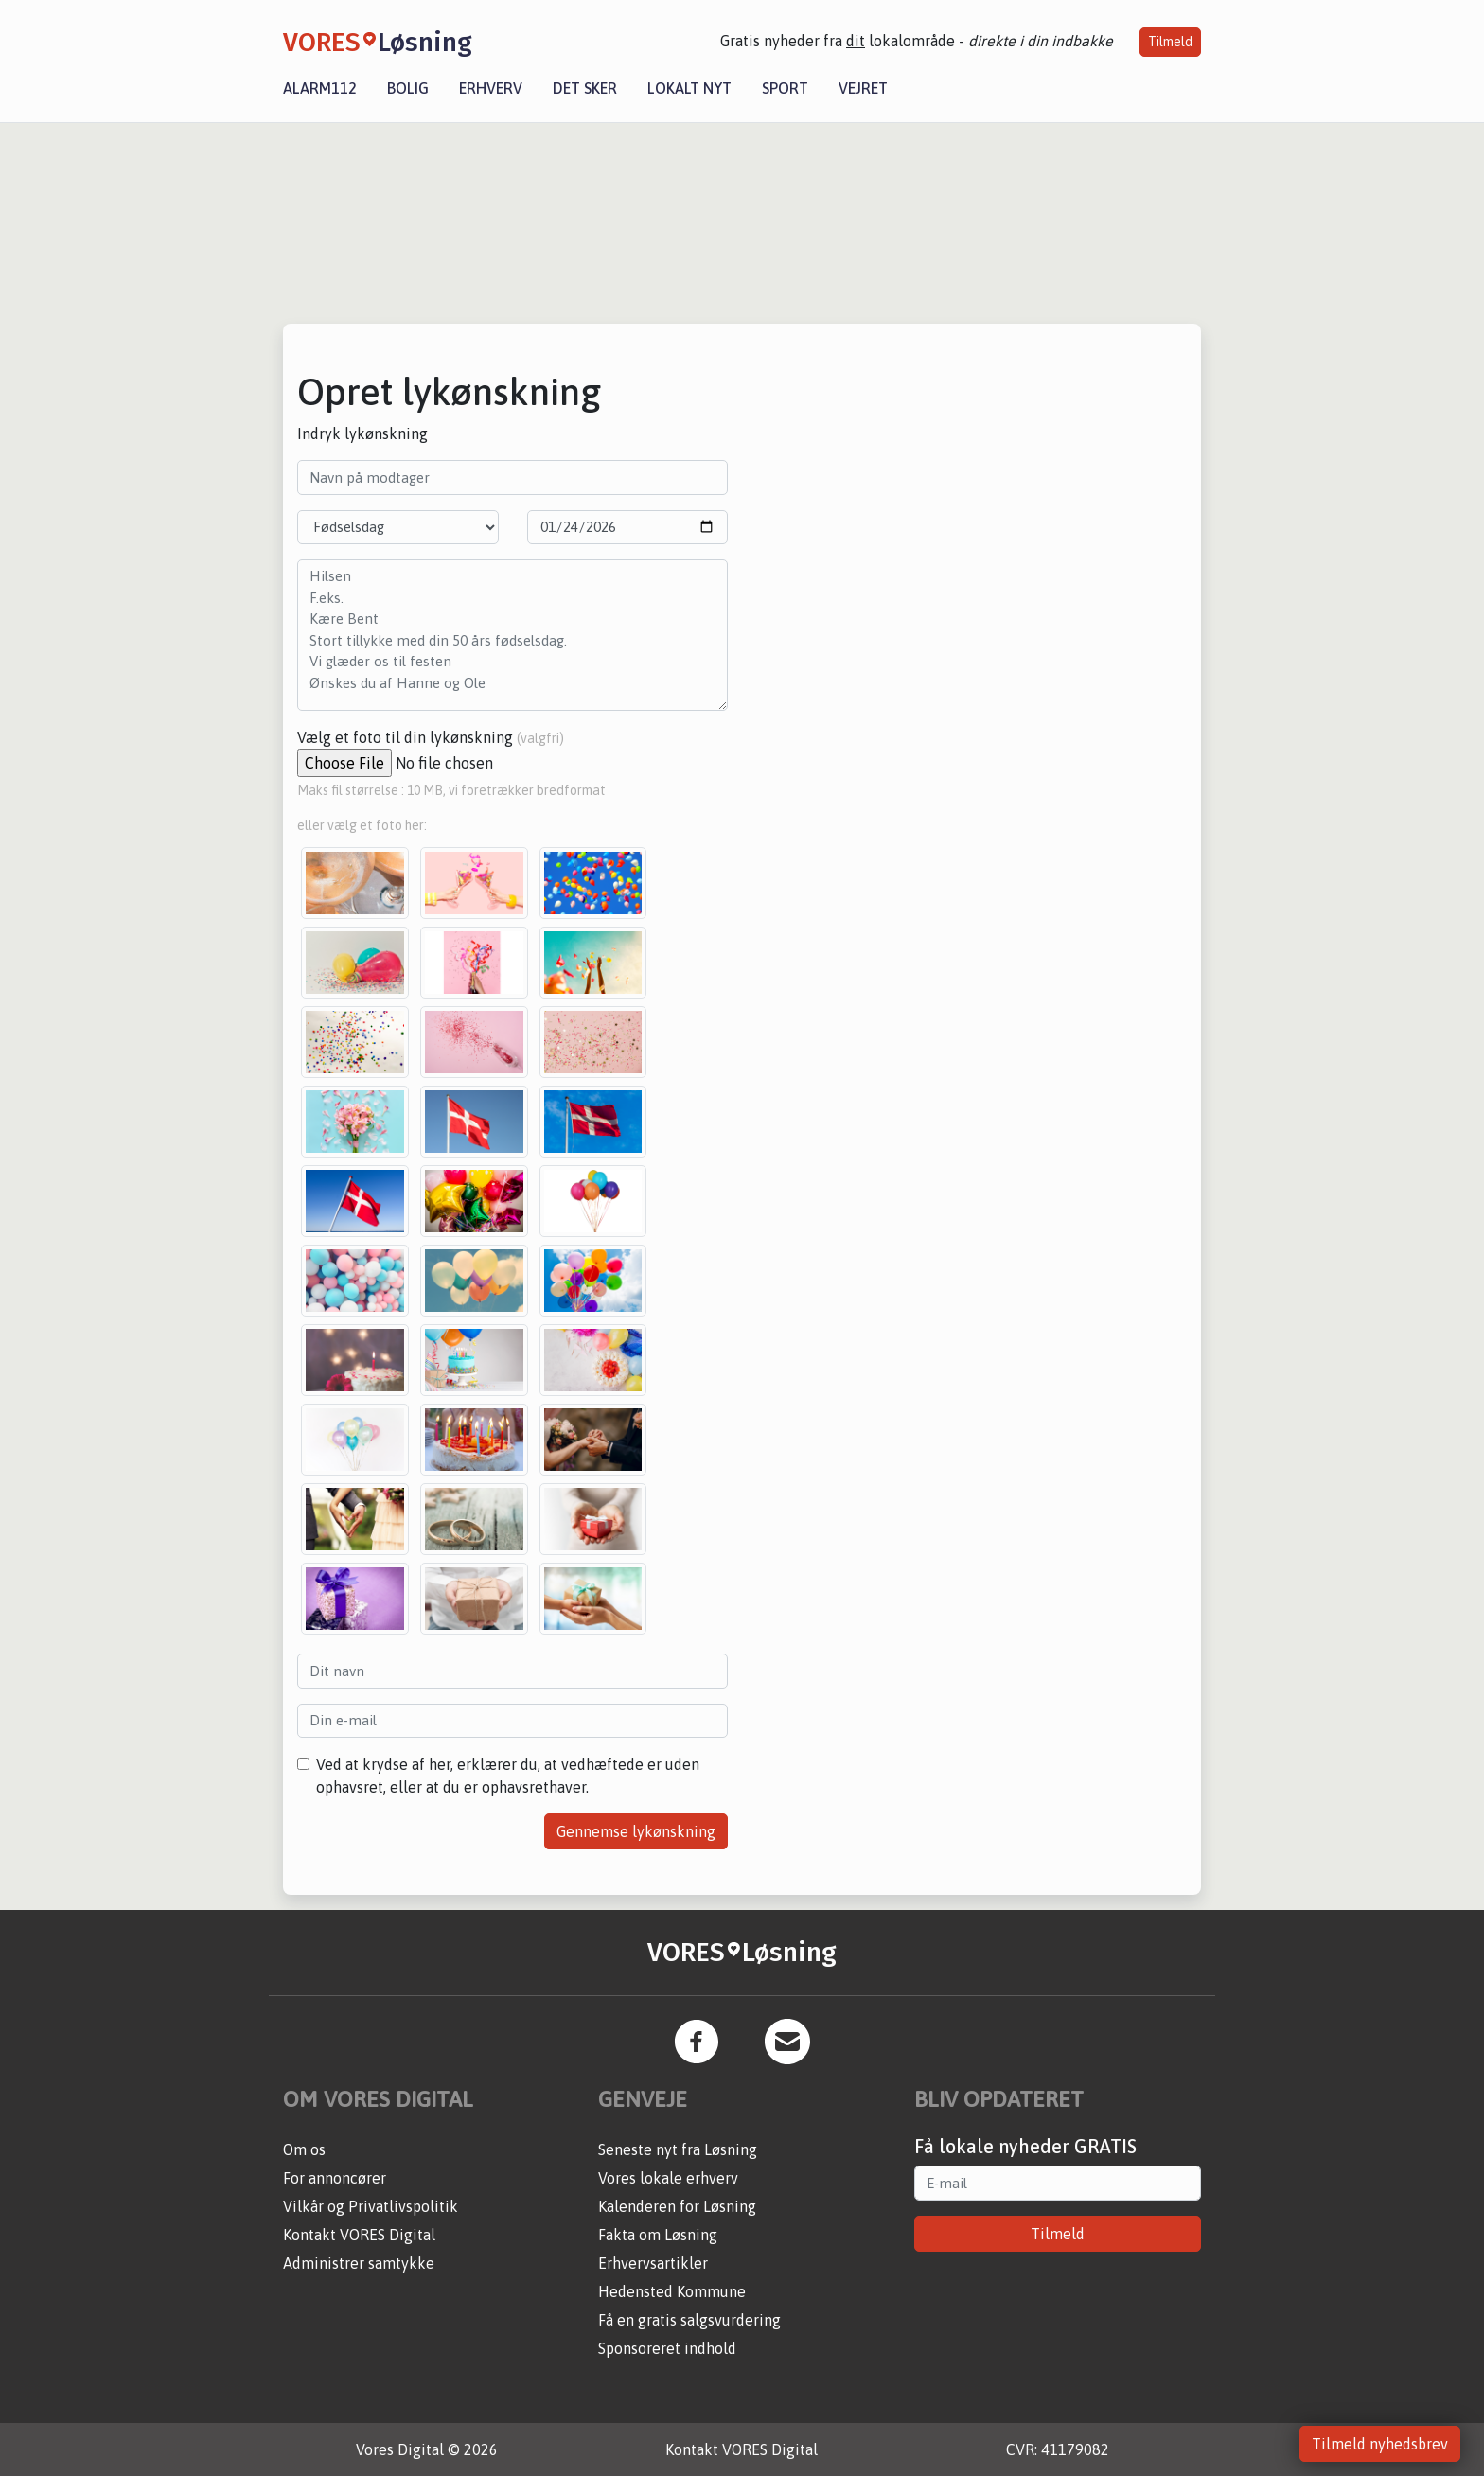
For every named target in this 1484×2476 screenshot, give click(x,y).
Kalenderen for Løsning (677, 2206)
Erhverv (490, 88)
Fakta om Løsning (657, 2234)
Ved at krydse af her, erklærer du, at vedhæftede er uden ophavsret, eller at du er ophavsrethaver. (507, 1775)
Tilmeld (1170, 41)
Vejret (863, 88)
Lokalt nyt (689, 88)
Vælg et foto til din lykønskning (430, 737)
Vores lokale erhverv (668, 2177)
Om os (304, 2149)
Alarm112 (320, 88)
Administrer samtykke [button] (358, 2263)
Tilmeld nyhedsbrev (1380, 2443)
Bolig (408, 88)
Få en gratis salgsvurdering (689, 2319)
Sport (785, 88)
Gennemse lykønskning (636, 1831)
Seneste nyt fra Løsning (677, 2149)
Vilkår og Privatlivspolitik (370, 2206)
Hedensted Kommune (672, 2291)
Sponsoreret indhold (667, 2348)
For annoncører (334, 2177)
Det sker (585, 88)
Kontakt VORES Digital (359, 2234)
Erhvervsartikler (653, 2263)
